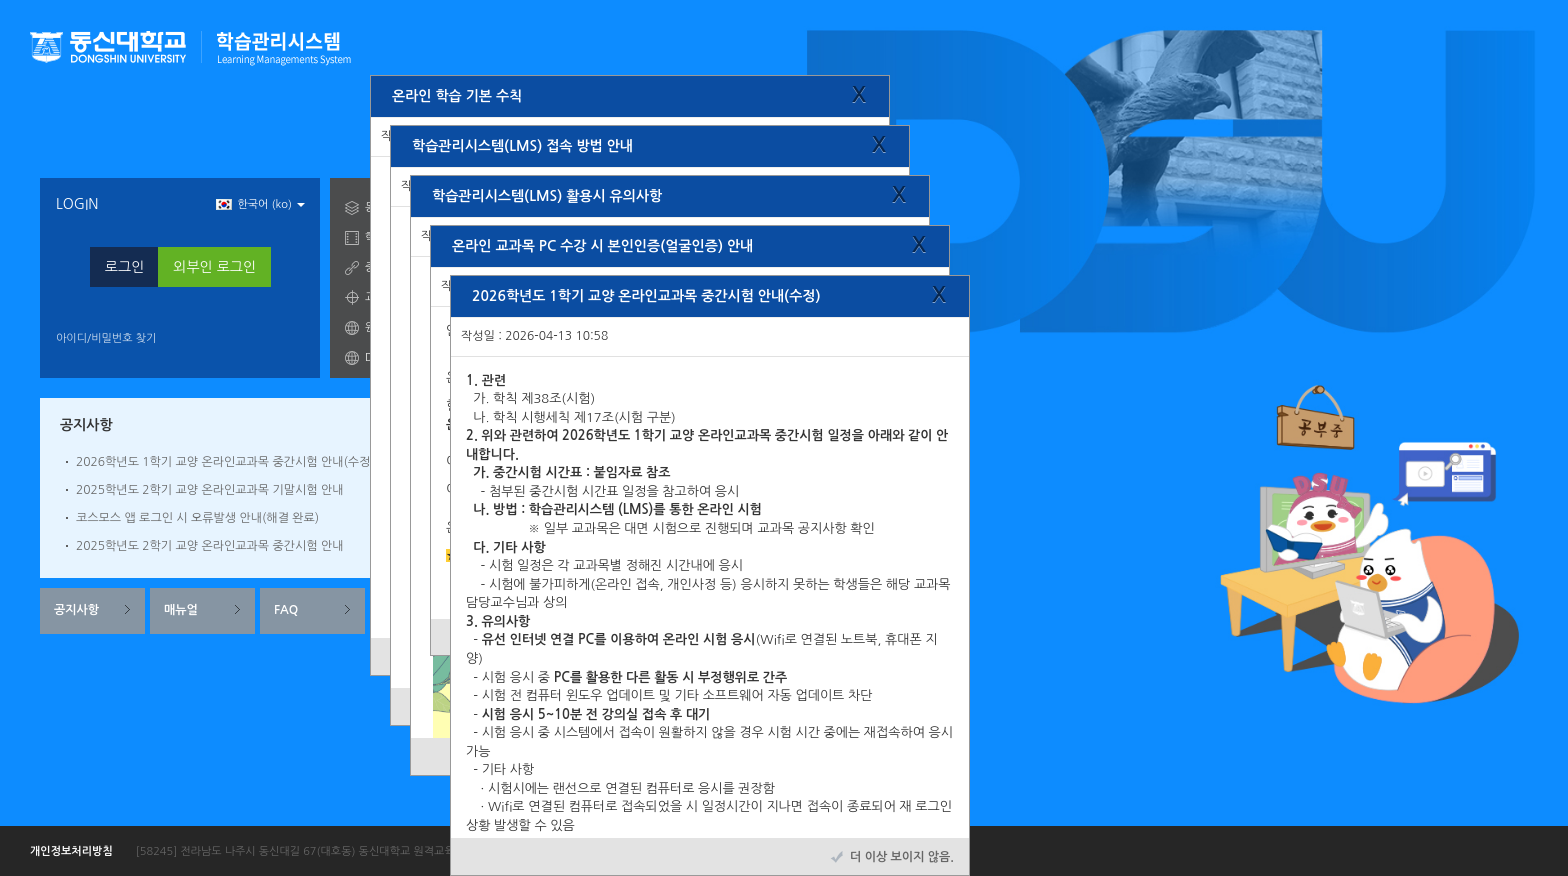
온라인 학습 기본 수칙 (457, 96)
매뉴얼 (181, 610)
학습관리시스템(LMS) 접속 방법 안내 (522, 146)
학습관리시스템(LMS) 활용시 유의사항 (547, 196)
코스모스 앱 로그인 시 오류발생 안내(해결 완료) (197, 518)
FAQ (286, 610)
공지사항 (76, 610)
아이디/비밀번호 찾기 (106, 338)
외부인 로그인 (214, 267)
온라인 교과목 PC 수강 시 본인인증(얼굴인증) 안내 (602, 246)
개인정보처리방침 (71, 851)
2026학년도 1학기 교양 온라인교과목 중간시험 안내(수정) (225, 462)
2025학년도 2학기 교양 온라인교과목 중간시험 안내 (209, 546)
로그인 (124, 267)
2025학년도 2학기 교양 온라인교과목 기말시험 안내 (209, 490)
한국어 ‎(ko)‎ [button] (260, 204)
